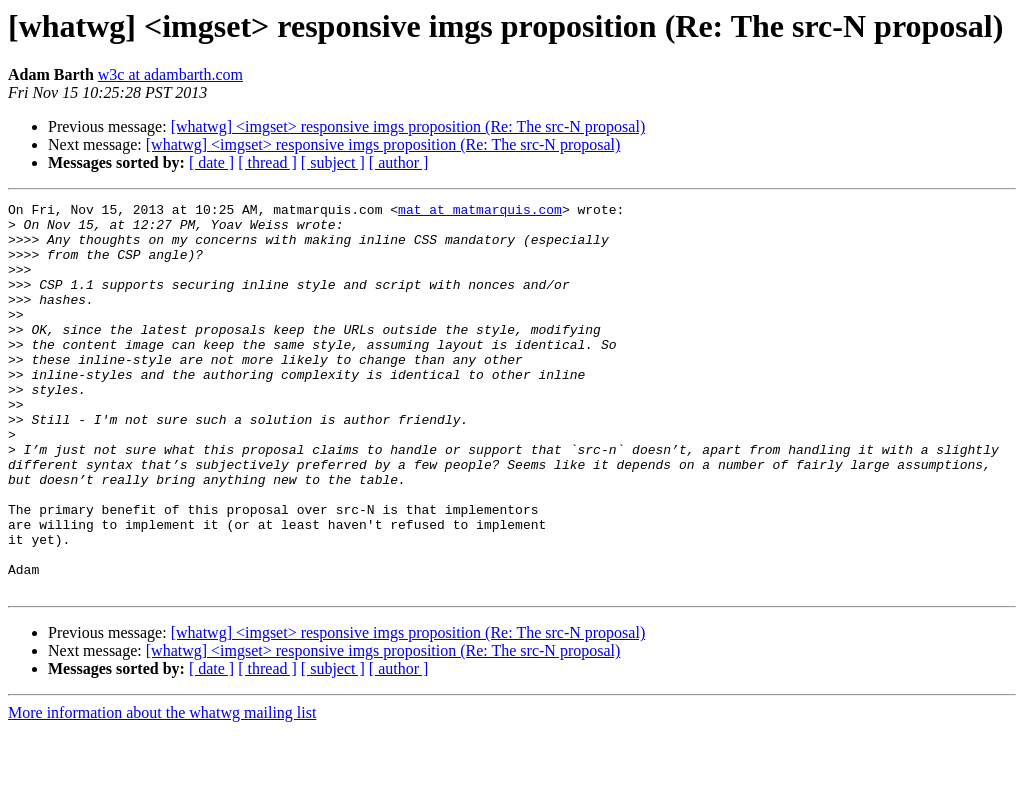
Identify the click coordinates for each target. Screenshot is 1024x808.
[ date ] (211, 162)
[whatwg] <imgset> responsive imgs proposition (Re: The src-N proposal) (408, 126)
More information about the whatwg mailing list (162, 790)
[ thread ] (267, 162)
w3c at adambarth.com (170, 74)
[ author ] (399, 162)
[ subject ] (333, 162)
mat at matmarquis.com (480, 212)
